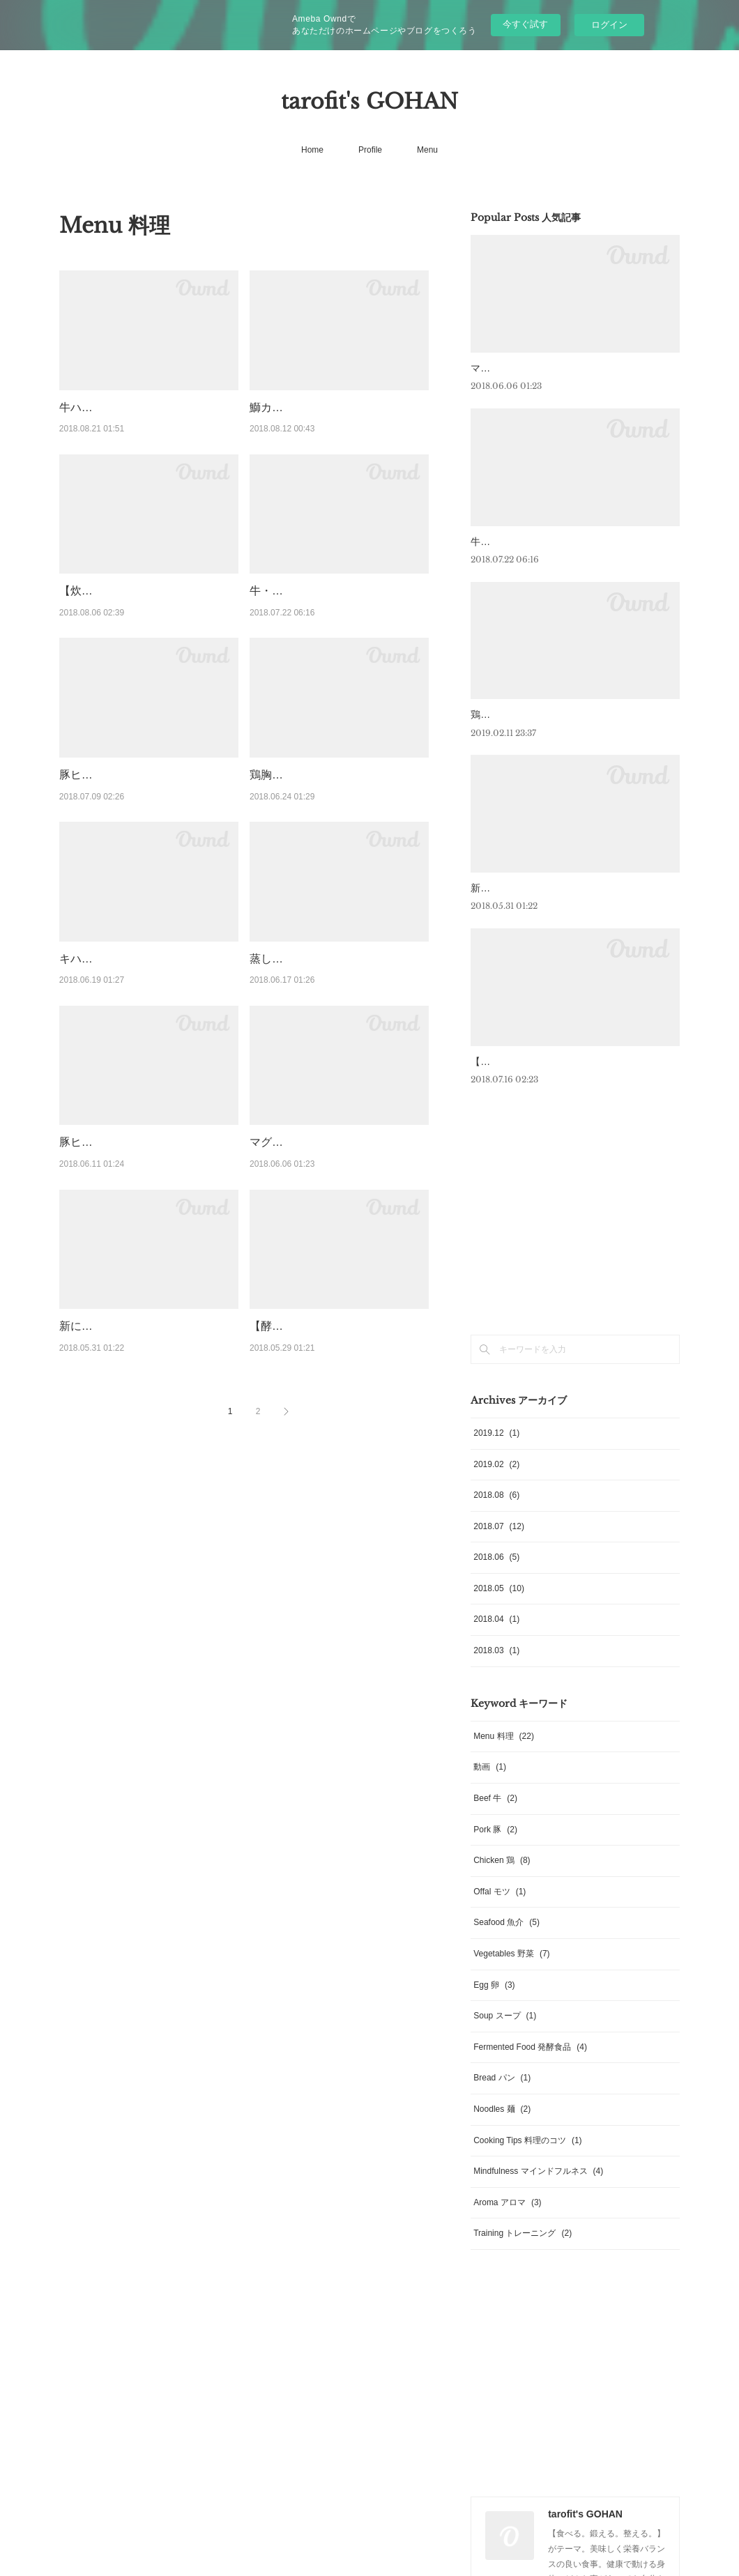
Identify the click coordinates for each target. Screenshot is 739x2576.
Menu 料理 (503, 1753)
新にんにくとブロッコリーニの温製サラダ (563, 888)
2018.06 (496, 1574)
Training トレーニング (522, 2251)
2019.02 (496, 1482)
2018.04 (496, 1637)
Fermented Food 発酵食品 (530, 2064)
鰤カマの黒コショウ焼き (311, 407)
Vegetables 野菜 (511, 1971)
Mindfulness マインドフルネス (538, 2188)
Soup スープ (504, 2033)
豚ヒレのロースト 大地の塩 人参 (140, 793)
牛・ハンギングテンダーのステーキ (339, 591)
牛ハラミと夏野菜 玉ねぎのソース (144, 407)
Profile (370, 150)
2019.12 (496, 1450)
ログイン (609, 25)
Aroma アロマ (507, 2220)
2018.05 (498, 1606)
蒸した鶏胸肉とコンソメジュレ (328, 976)
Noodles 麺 (502, 2126)
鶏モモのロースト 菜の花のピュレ (545, 714)
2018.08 (496, 1512)
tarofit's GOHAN (369, 101)
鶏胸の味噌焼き (289, 793)
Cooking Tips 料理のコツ (527, 2158)
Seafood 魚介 (506, 1940)
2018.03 (496, 1668)
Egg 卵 (494, 2002)
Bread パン (502, 2096)
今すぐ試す (525, 24)
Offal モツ (499, 1909)
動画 (489, 1785)
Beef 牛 (495, 1815)
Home (312, 150)
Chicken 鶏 (501, 1878)
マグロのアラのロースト (311, 1178)
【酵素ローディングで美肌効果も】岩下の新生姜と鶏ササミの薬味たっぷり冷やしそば (339, 1397)
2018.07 (498, 1544)
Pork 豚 (495, 1847)
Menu (427, 150)
